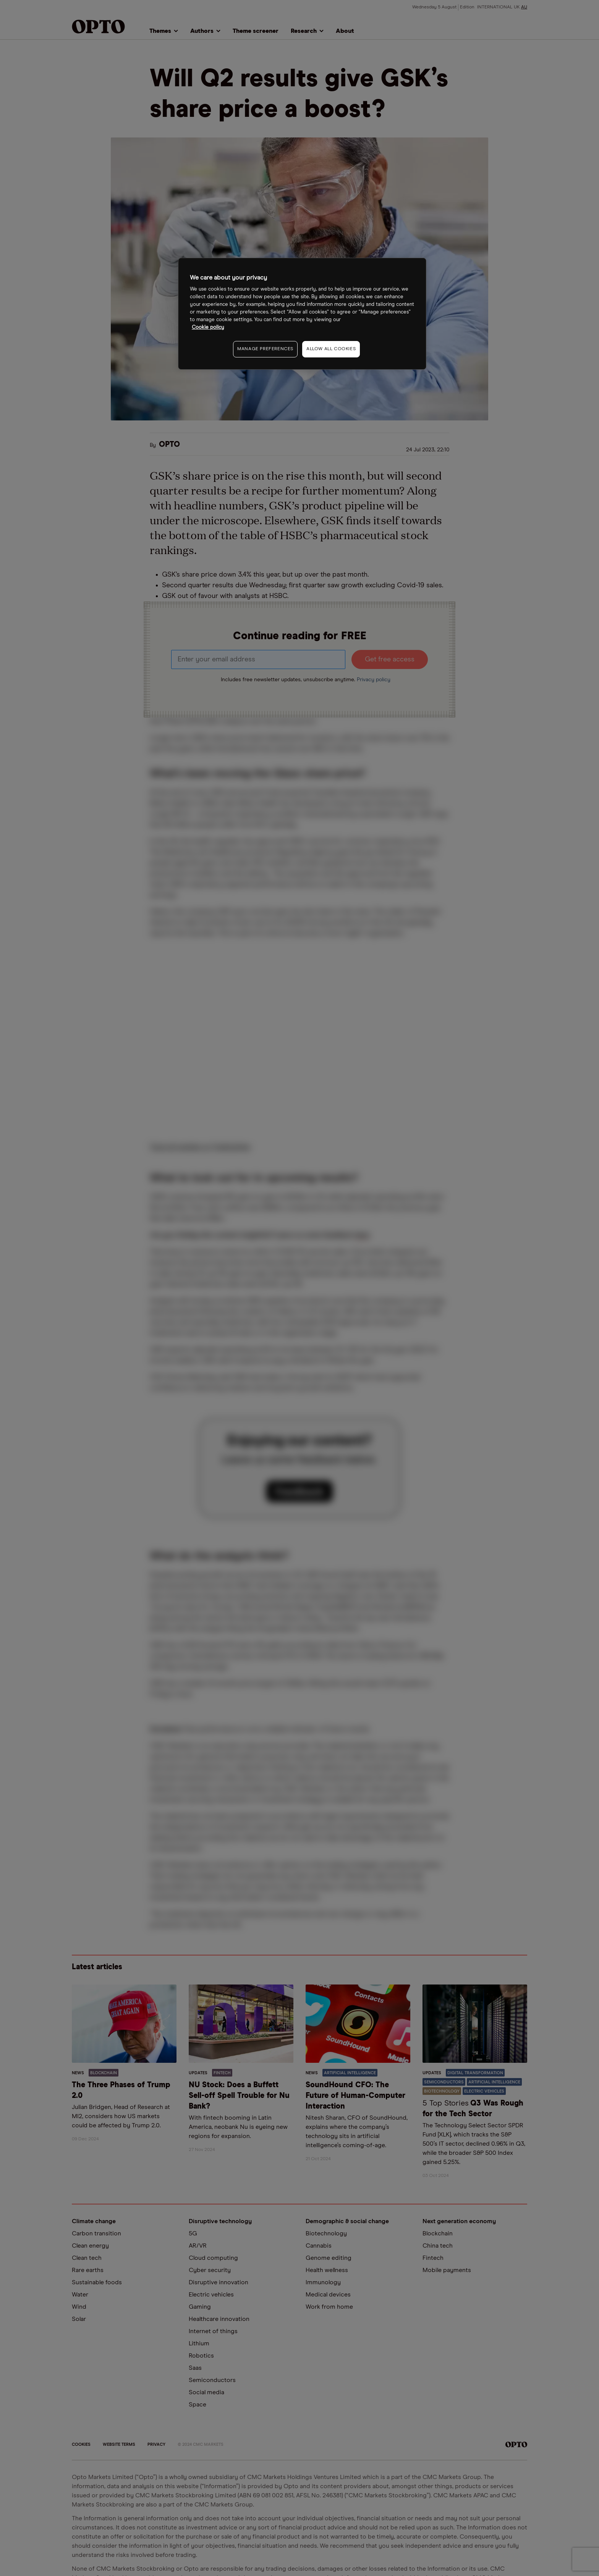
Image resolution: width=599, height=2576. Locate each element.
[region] (302, 314)
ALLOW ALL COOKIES (331, 349)
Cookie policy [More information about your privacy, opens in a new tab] (208, 327)
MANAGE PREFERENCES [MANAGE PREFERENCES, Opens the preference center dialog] (265, 349)
